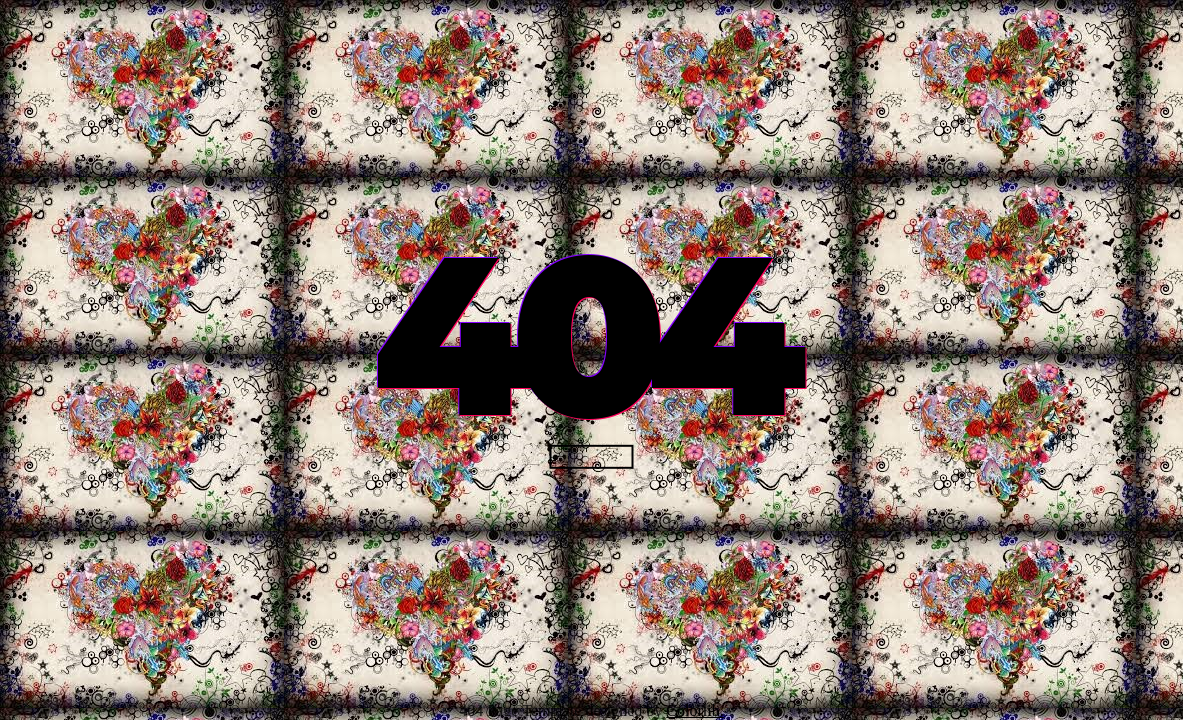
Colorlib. (694, 710)
